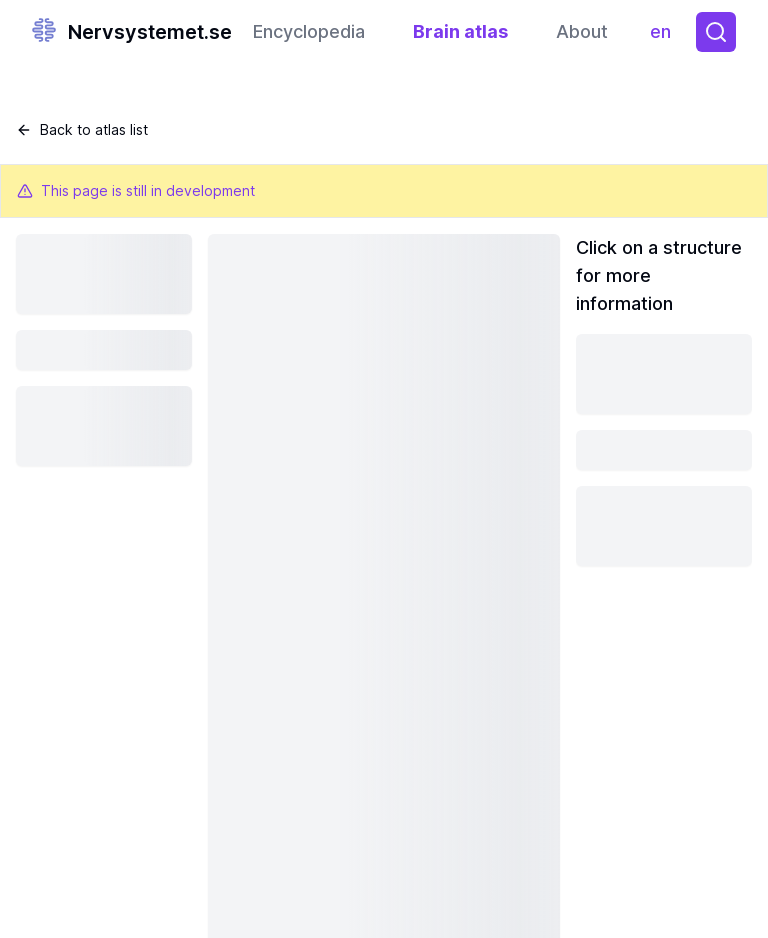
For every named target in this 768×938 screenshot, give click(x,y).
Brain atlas (460, 31)
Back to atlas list (82, 129)
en (665, 36)
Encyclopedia (309, 31)
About (582, 31)
